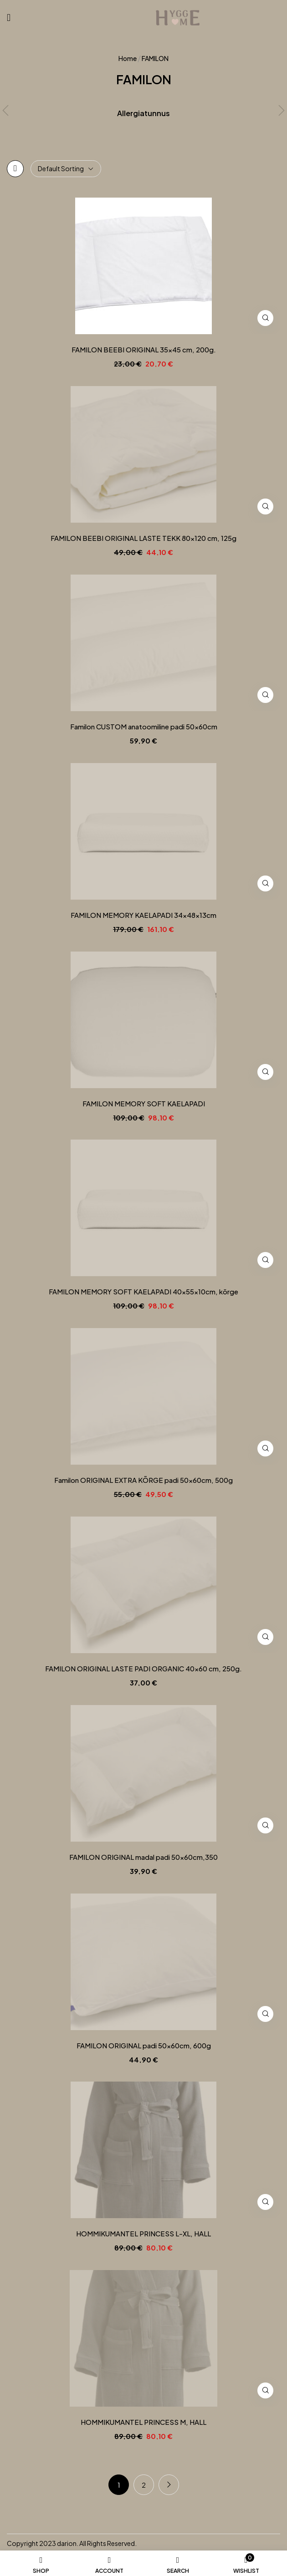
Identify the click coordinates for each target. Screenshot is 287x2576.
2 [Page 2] (144, 2484)
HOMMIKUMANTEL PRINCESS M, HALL (143, 2422)
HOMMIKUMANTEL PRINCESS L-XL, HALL (143, 2234)
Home (127, 58)
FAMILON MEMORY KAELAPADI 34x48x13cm (143, 915)
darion (67, 2543)
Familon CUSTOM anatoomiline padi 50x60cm (143, 727)
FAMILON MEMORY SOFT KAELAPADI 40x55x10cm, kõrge (143, 1292)
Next (169, 2484)
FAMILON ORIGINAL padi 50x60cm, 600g (144, 2045)
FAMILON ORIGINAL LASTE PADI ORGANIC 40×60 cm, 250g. (143, 1669)
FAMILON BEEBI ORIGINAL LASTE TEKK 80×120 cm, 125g (143, 538)
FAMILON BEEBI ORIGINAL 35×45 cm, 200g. (144, 350)
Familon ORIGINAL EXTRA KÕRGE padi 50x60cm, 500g (143, 1480)
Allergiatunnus (143, 113)
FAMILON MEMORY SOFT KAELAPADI (143, 1104)
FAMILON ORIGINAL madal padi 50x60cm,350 (143, 1857)
